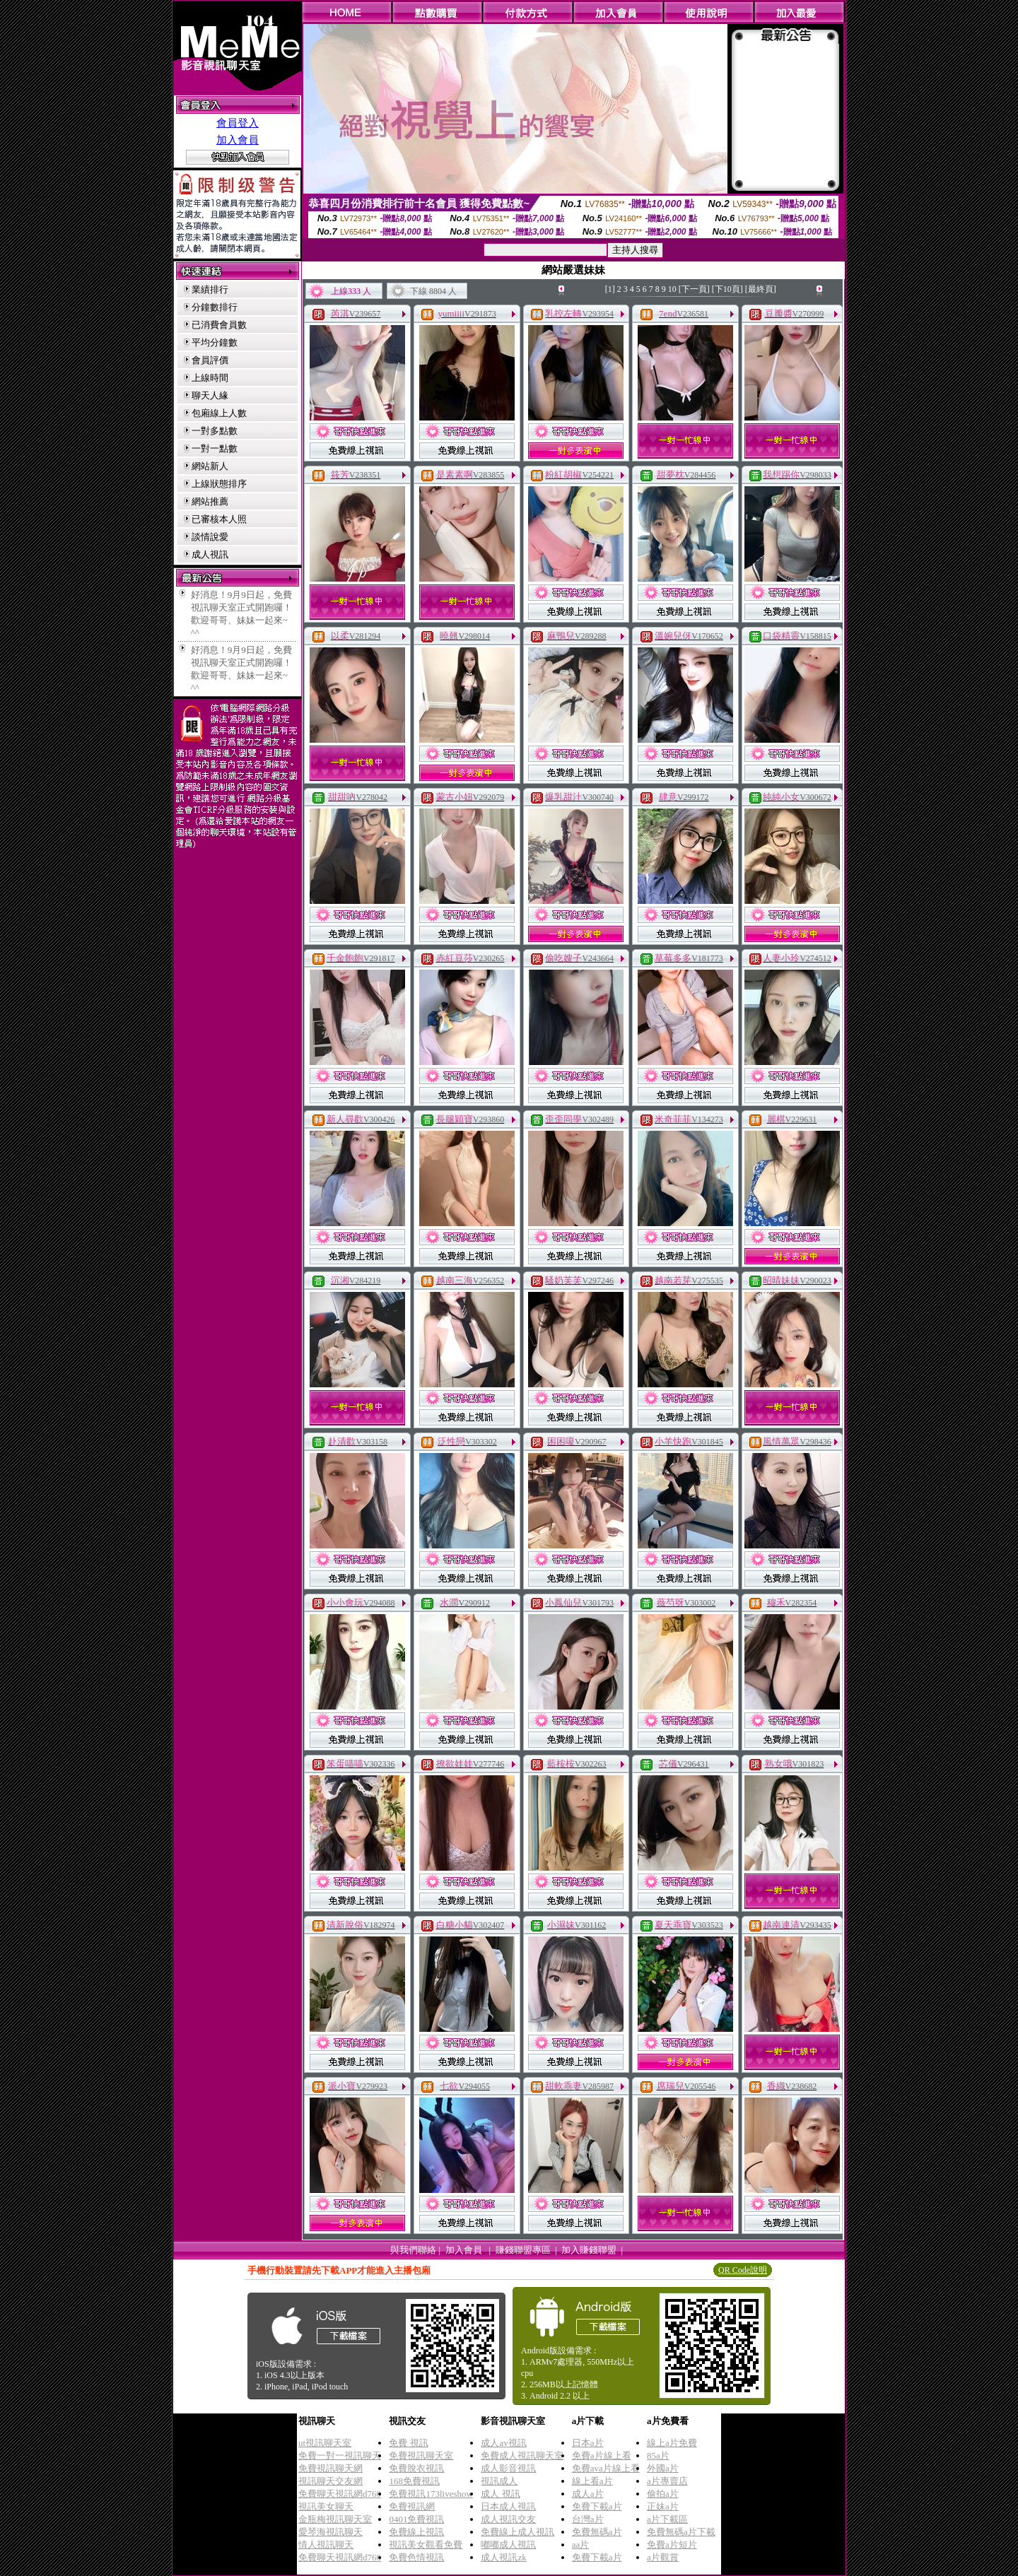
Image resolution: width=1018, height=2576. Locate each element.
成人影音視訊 (508, 2468)
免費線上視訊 (416, 2532)
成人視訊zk (503, 2557)
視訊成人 (499, 2481)
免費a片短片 (672, 2544)
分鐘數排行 (215, 307)
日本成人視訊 (508, 2506)
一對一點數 (215, 448)
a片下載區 (667, 2519)
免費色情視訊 (416, 2557)
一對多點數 (215, 430)
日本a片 (588, 2442)
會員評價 (210, 360)
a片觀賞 (663, 2557)
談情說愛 (210, 536)
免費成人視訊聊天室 (522, 2455)
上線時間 (210, 377)
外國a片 (663, 2468)
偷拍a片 (663, 2493)
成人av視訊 (503, 2442)
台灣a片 (588, 2519)
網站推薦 (210, 501)
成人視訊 (210, 554)
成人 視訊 (500, 2493)
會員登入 (237, 123)
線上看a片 (592, 2481)
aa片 (581, 2544)
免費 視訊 (408, 2442)
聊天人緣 (210, 395)
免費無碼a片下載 (681, 2532)
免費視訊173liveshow (430, 2493)
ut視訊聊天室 (324, 2442)
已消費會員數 (219, 324)
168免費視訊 (414, 2481)
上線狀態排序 (219, 483)
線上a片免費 (672, 2442)
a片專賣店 (667, 2481)
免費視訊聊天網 (330, 2468)
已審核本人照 (219, 519)
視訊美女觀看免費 (425, 2544)
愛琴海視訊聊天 (330, 2532)
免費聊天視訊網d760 (339, 2493)
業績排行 (210, 289)
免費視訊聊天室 (421, 2455)
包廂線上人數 (219, 413)
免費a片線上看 (601, 2455)
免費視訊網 (412, 2506)
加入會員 (237, 140)
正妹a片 (663, 2506)
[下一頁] (694, 289)
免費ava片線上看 (606, 2468)
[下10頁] (727, 289)
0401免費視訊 (416, 2519)
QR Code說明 (742, 2270)
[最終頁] (760, 289)
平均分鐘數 (215, 342)
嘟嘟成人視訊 (508, 2544)
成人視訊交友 (508, 2519)
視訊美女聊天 (325, 2506)
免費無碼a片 (597, 2532)
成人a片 (588, 2493)
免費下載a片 (597, 2506)
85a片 (658, 2455)
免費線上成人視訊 (517, 2532)
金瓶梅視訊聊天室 (335, 2519)
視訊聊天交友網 (330, 2481)
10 (672, 289)
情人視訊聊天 (325, 2544)
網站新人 (210, 466)
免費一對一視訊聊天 (339, 2455)
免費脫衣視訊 (416, 2468)
